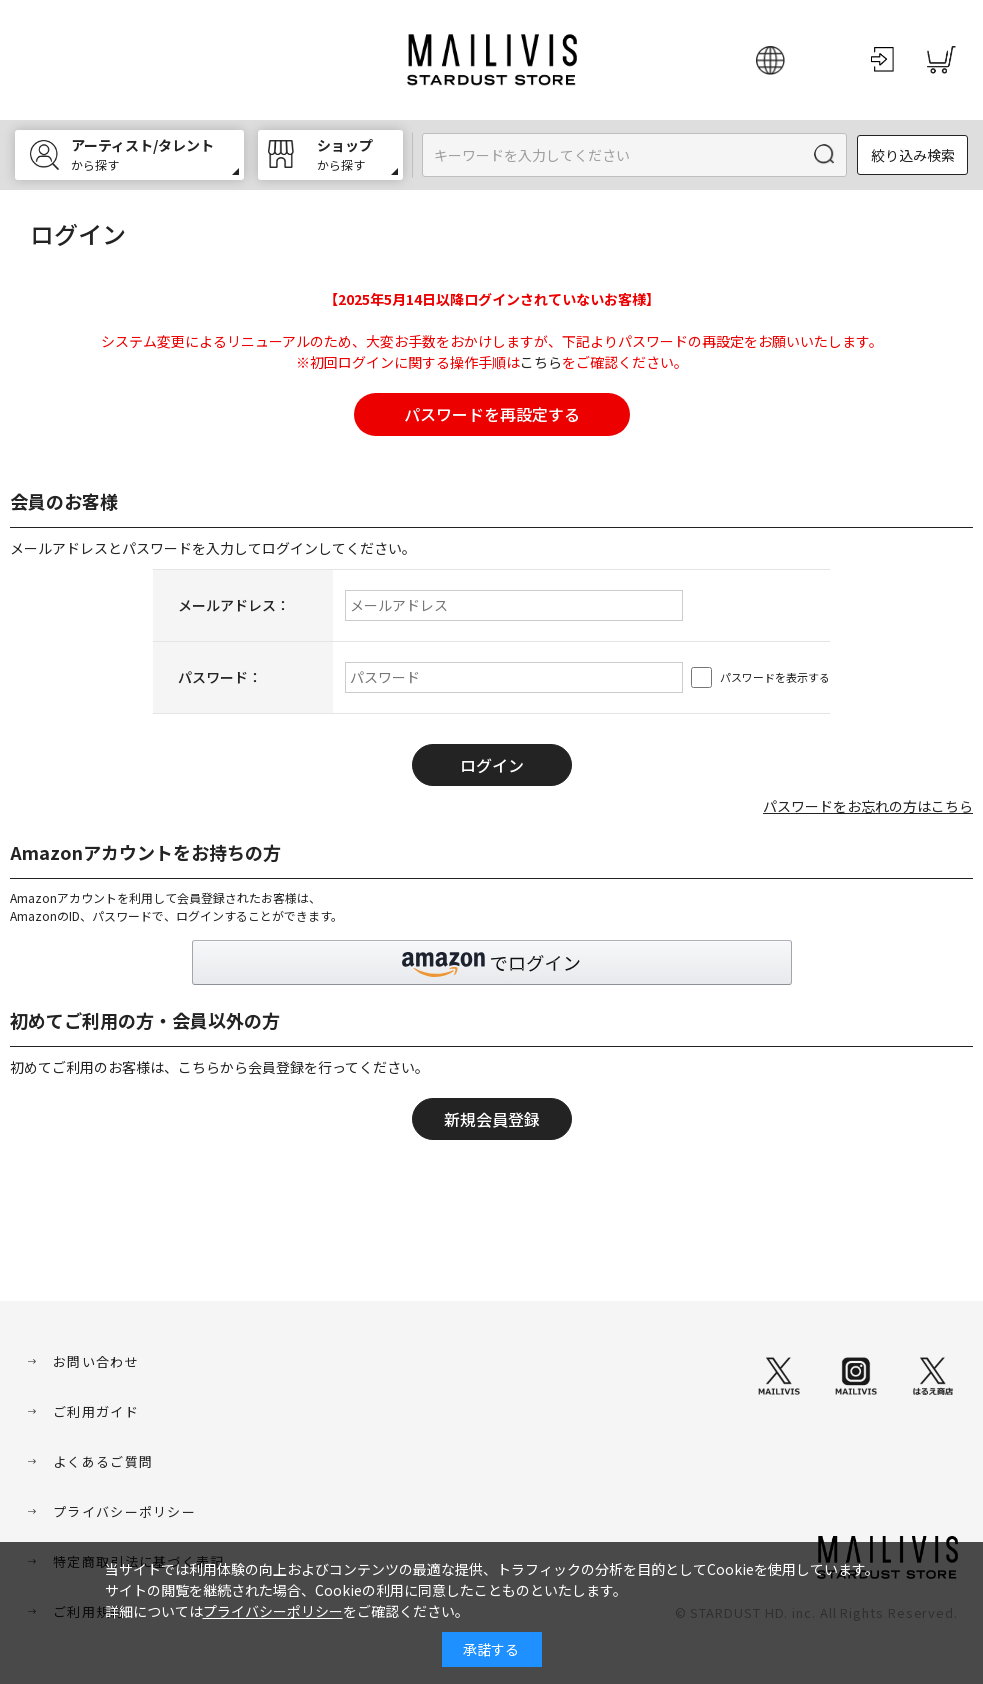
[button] (492, 962)
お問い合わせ (96, 1361)
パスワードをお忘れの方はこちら (868, 806)
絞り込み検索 (913, 155)
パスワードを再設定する (492, 414)
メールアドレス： (234, 605)
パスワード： (220, 677)
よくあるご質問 (103, 1461)
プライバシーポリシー (124, 1511)
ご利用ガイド (96, 1411)
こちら (541, 362)
